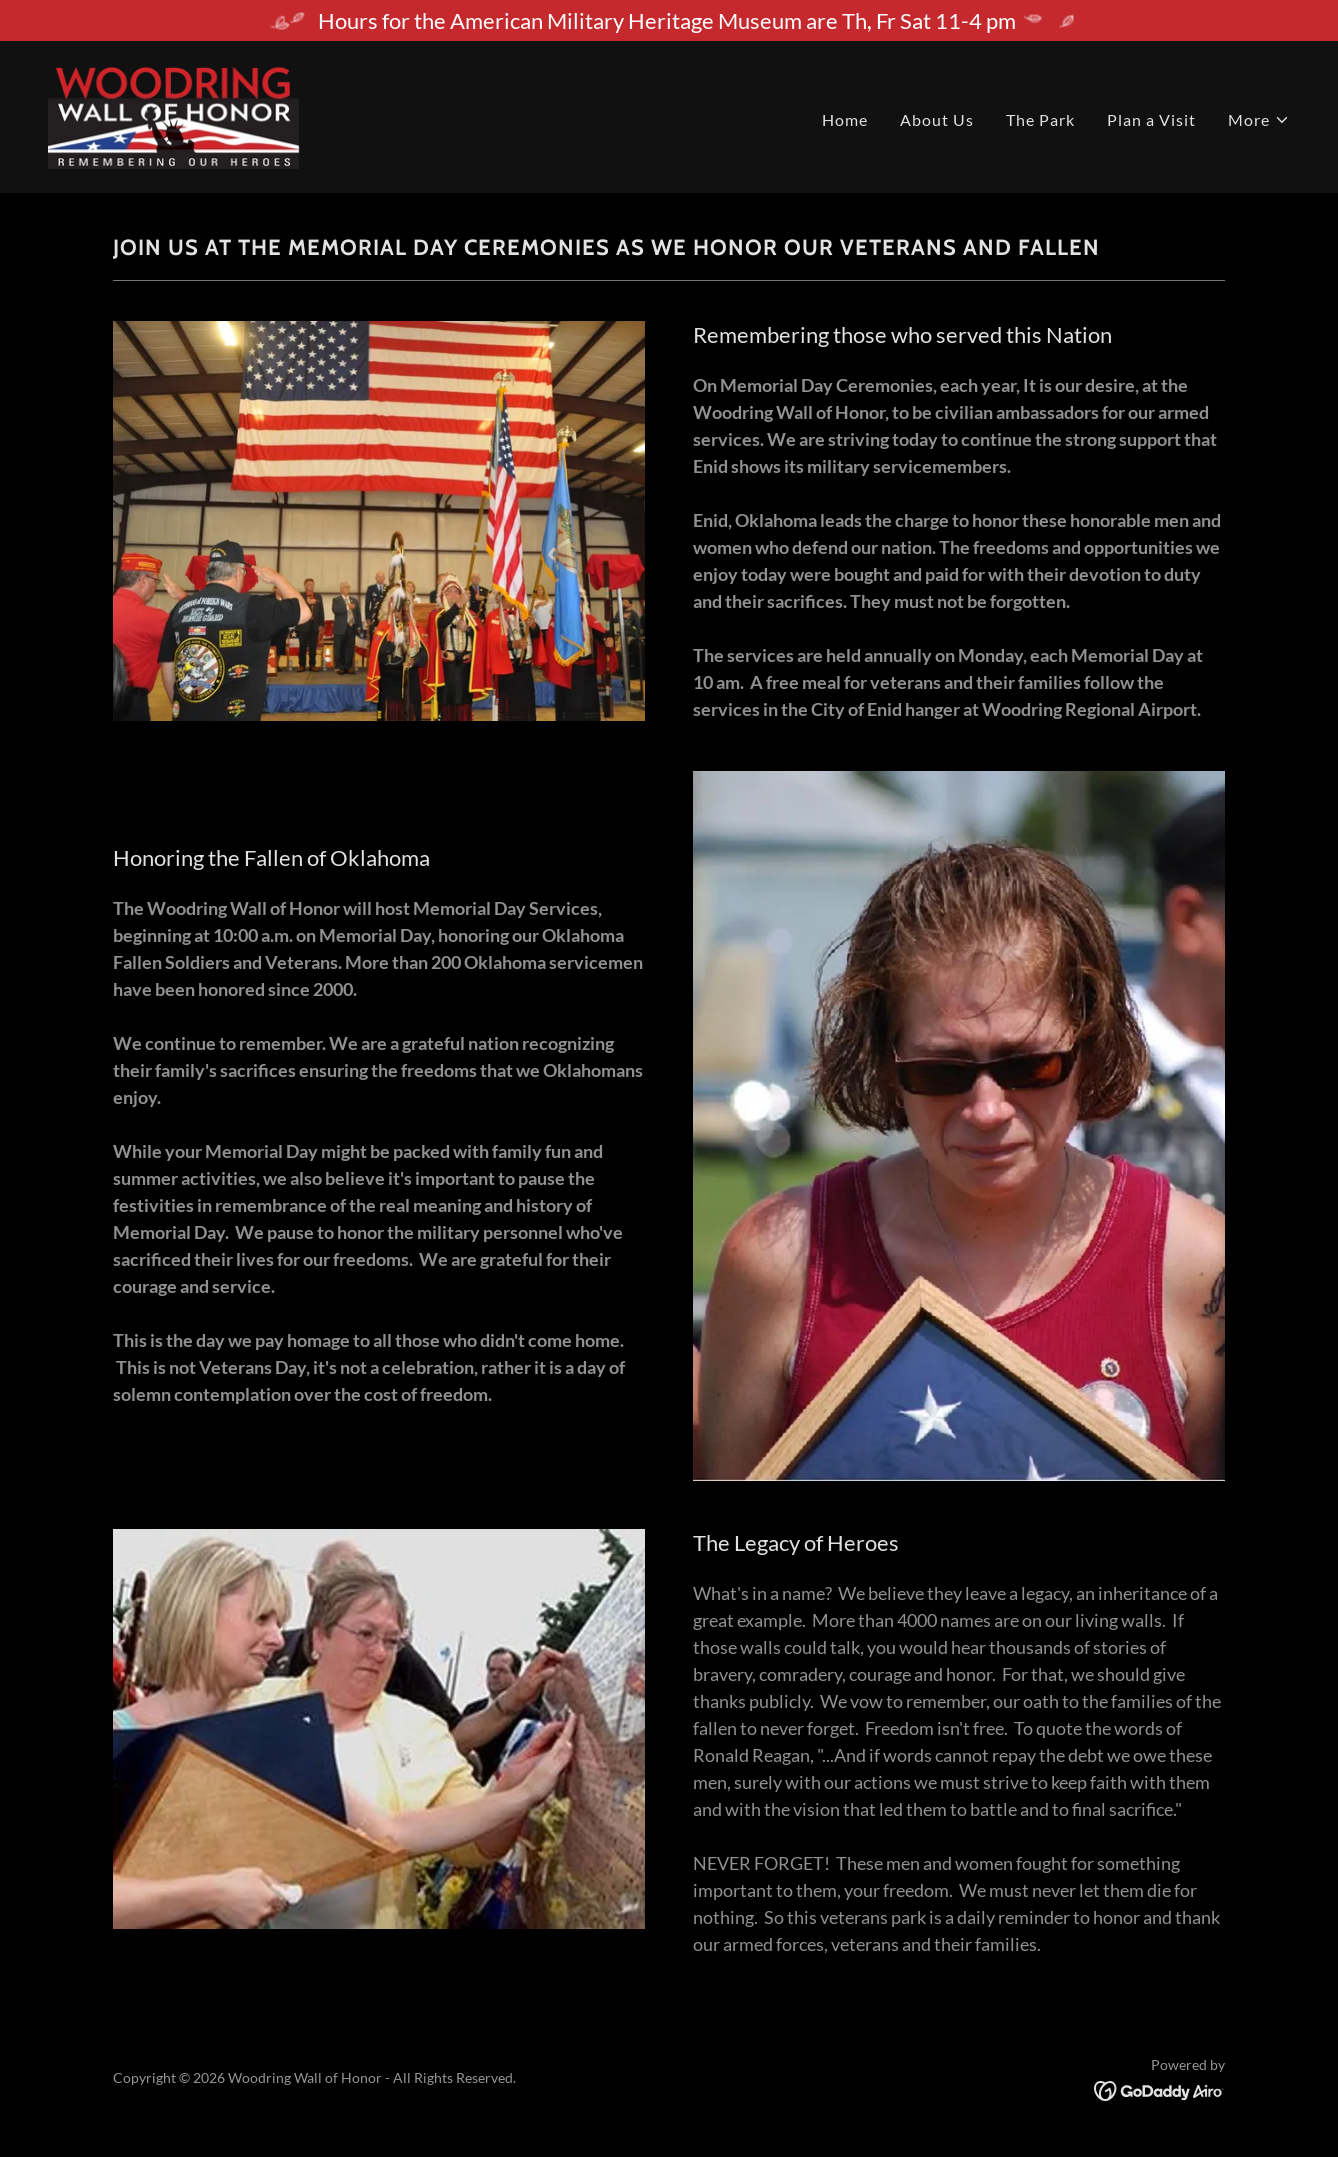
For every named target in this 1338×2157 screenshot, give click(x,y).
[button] (1259, 120)
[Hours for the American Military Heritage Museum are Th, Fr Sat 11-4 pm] (669, 20)
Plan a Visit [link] (1151, 119)
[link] (224, 114)
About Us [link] (937, 119)
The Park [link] (1040, 119)
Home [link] (845, 119)
